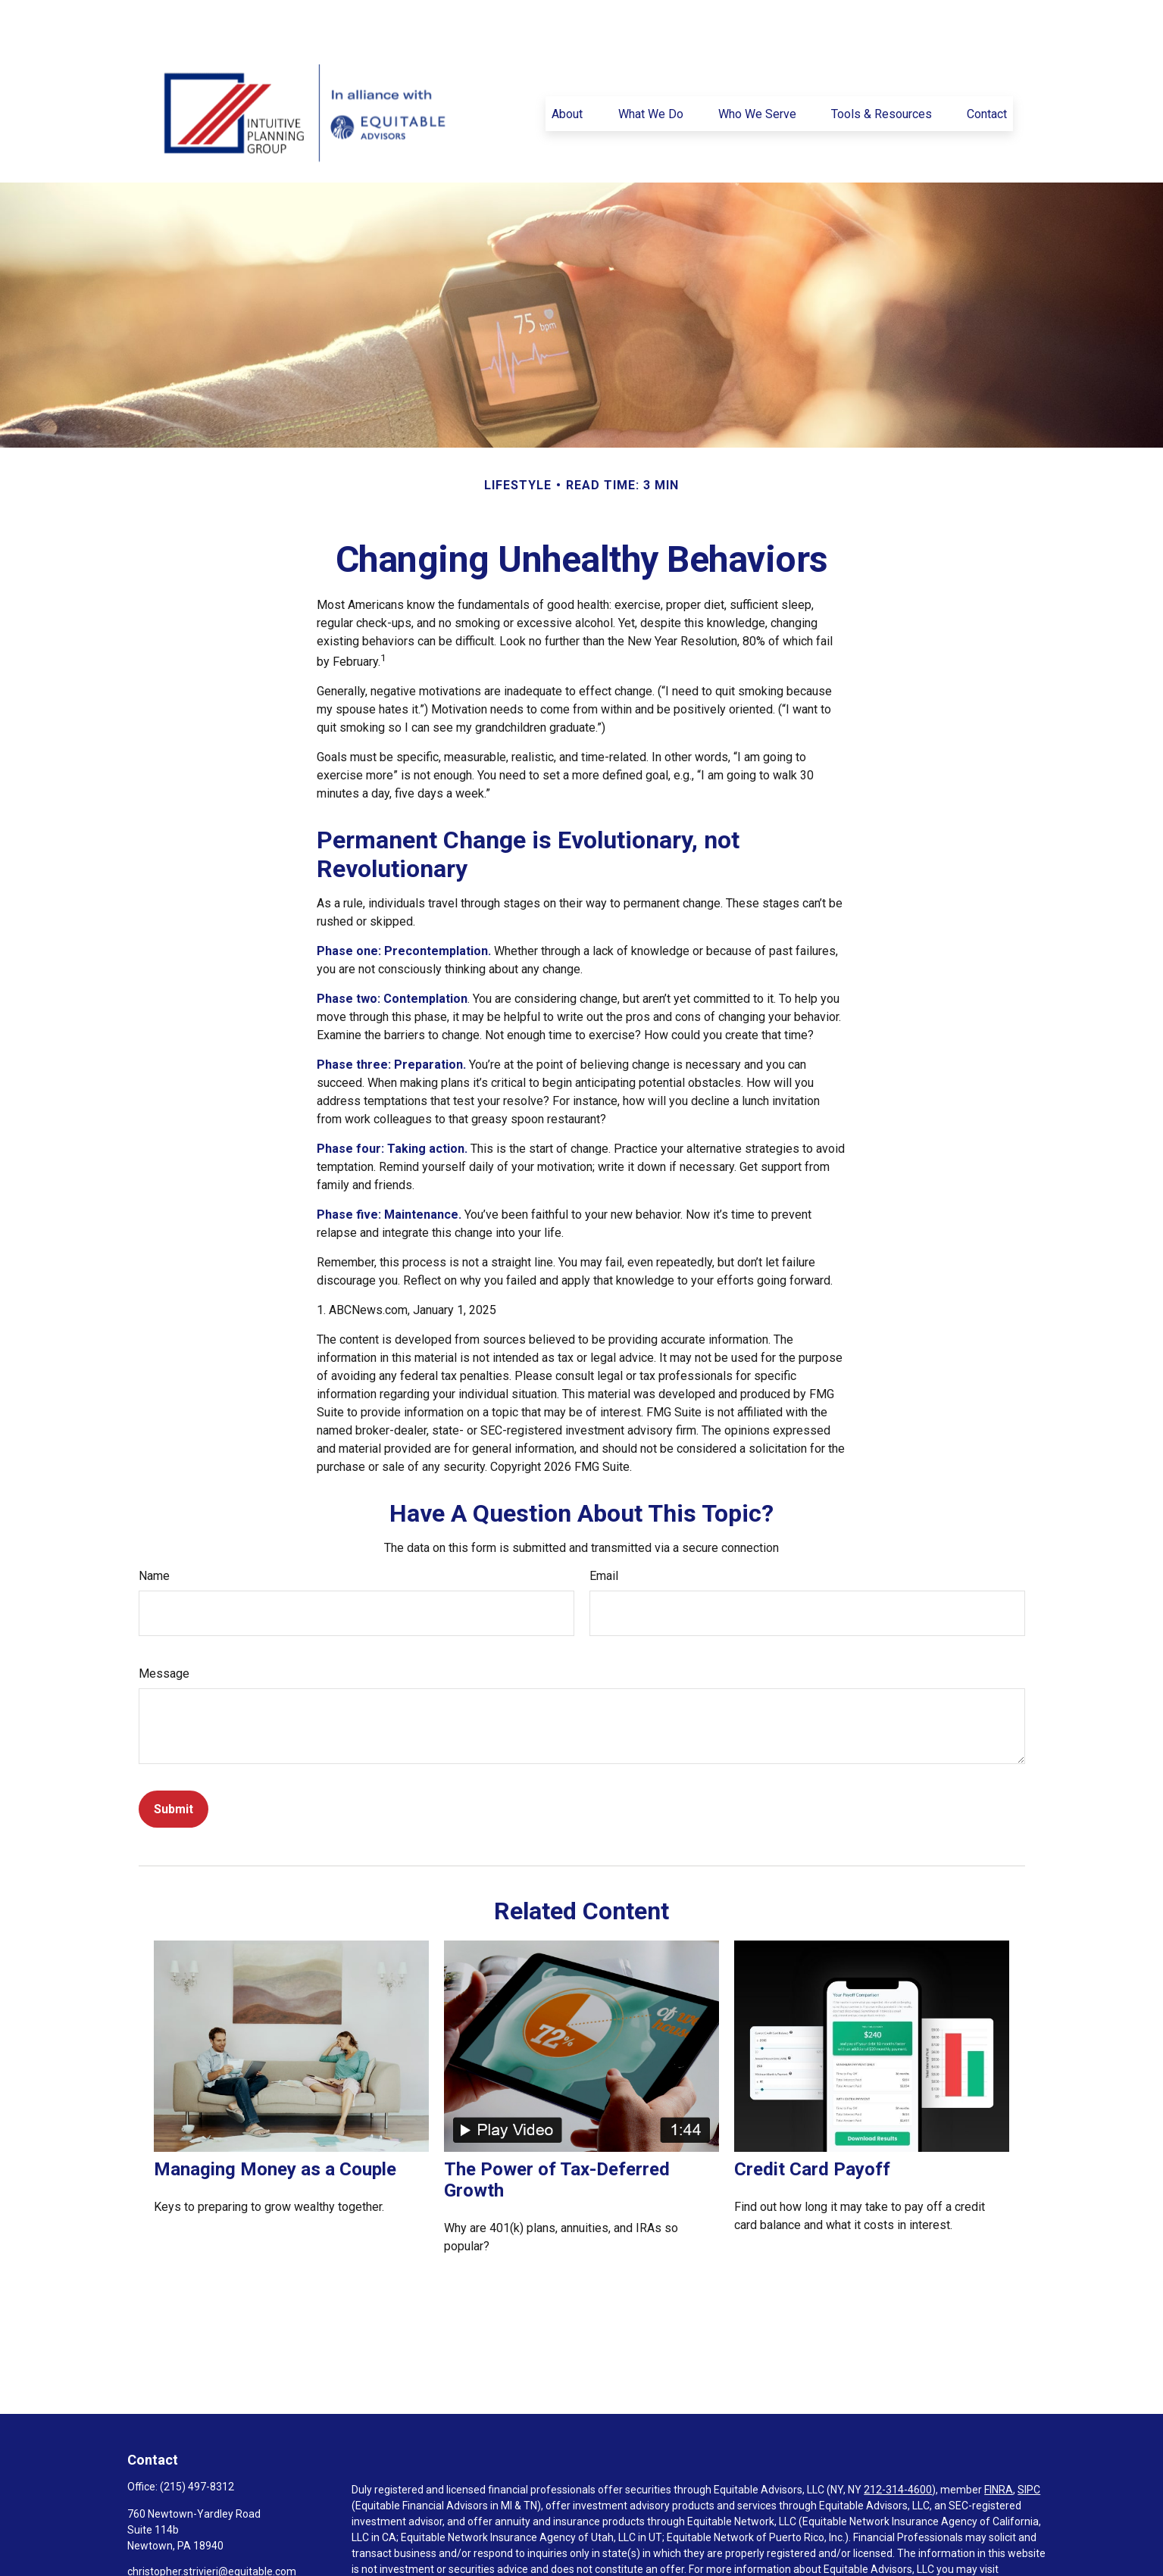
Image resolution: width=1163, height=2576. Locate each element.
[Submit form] (173, 1763)
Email (603, 1530)
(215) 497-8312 (197, 2441)
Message (164, 1628)
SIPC (1029, 2444)
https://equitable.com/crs (413, 2540)
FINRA (998, 2444)
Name (154, 1530)
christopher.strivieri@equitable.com (211, 2526)
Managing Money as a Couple (275, 2123)
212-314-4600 (898, 2444)
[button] (567, 68)
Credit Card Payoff (812, 2123)
